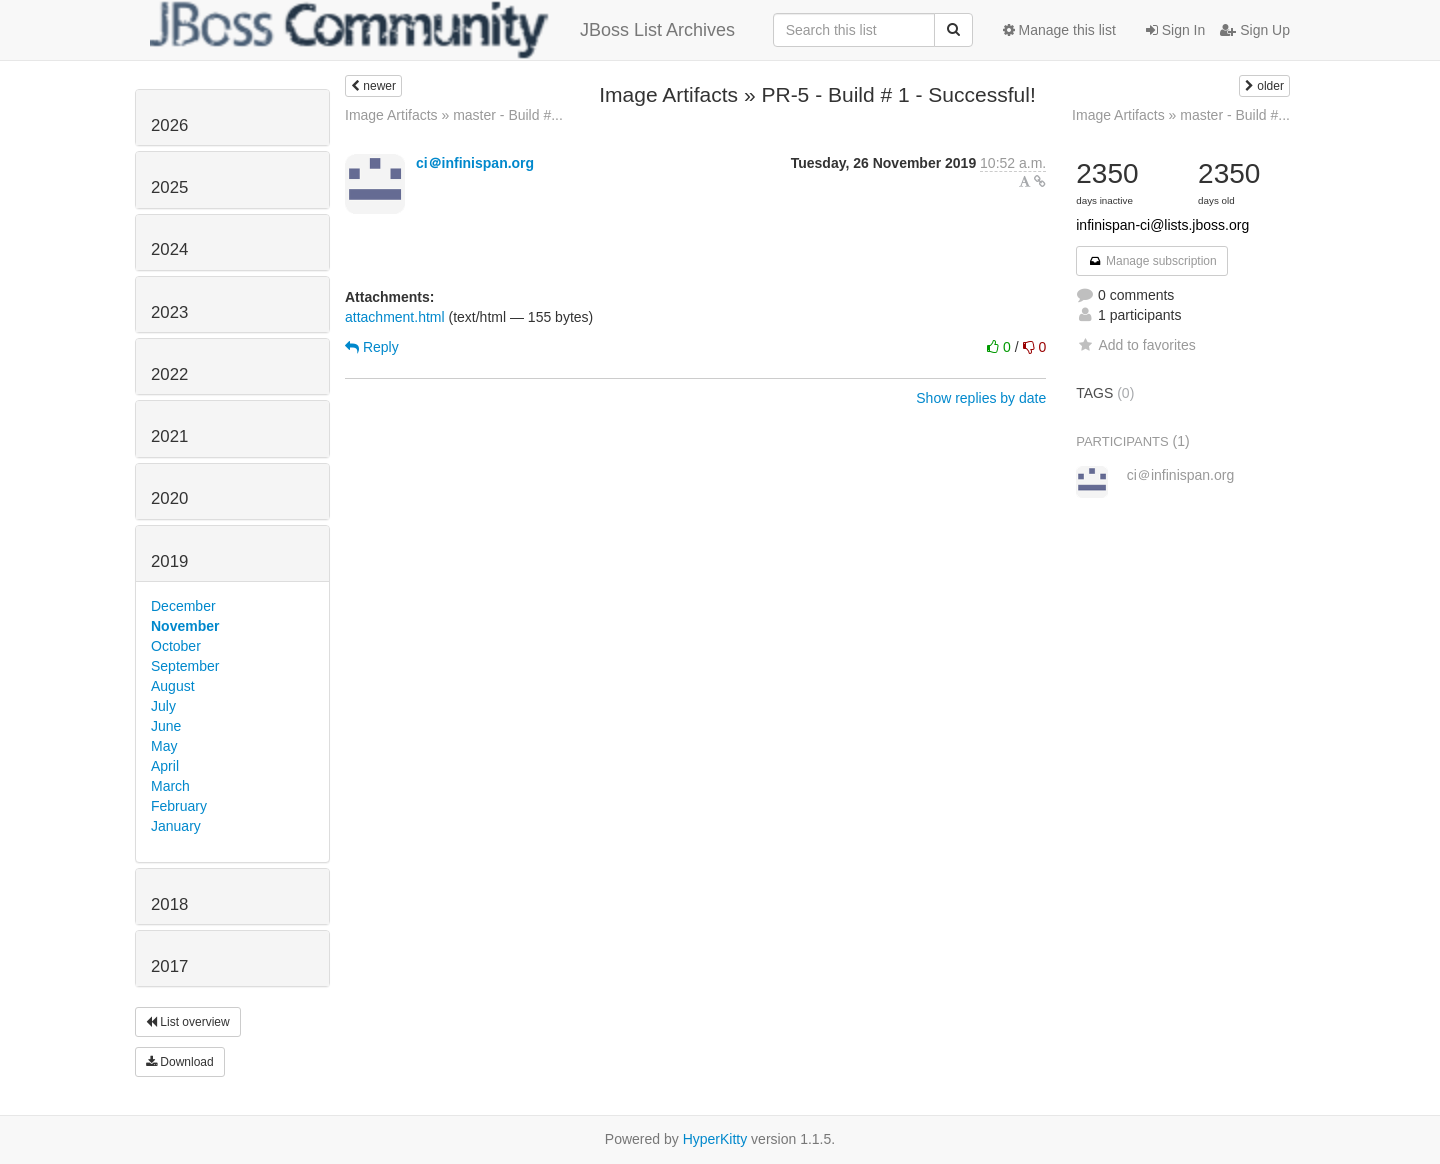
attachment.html (395, 317)
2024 (169, 249)
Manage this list (1059, 30)
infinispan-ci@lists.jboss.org (1162, 225)
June (166, 726)
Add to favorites (1135, 345)
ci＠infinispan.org (475, 163)
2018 (169, 904)
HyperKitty (715, 1139)
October (176, 646)
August (173, 686)
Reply (372, 347)
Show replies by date (981, 398)
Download (180, 1062)
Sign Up (1255, 30)
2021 (169, 436)
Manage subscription (1152, 261)
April (165, 766)
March (170, 786)
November (185, 626)
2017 (169, 966)
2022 (169, 374)
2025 (169, 187)
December (183, 606)
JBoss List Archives (442, 30)
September (185, 666)
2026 (169, 125)
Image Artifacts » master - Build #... (454, 115)
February (179, 806)
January (176, 826)
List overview (188, 1022)
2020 (169, 498)
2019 (169, 561)
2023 (169, 312)
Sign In (1175, 30)
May (164, 746)
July (163, 706)
